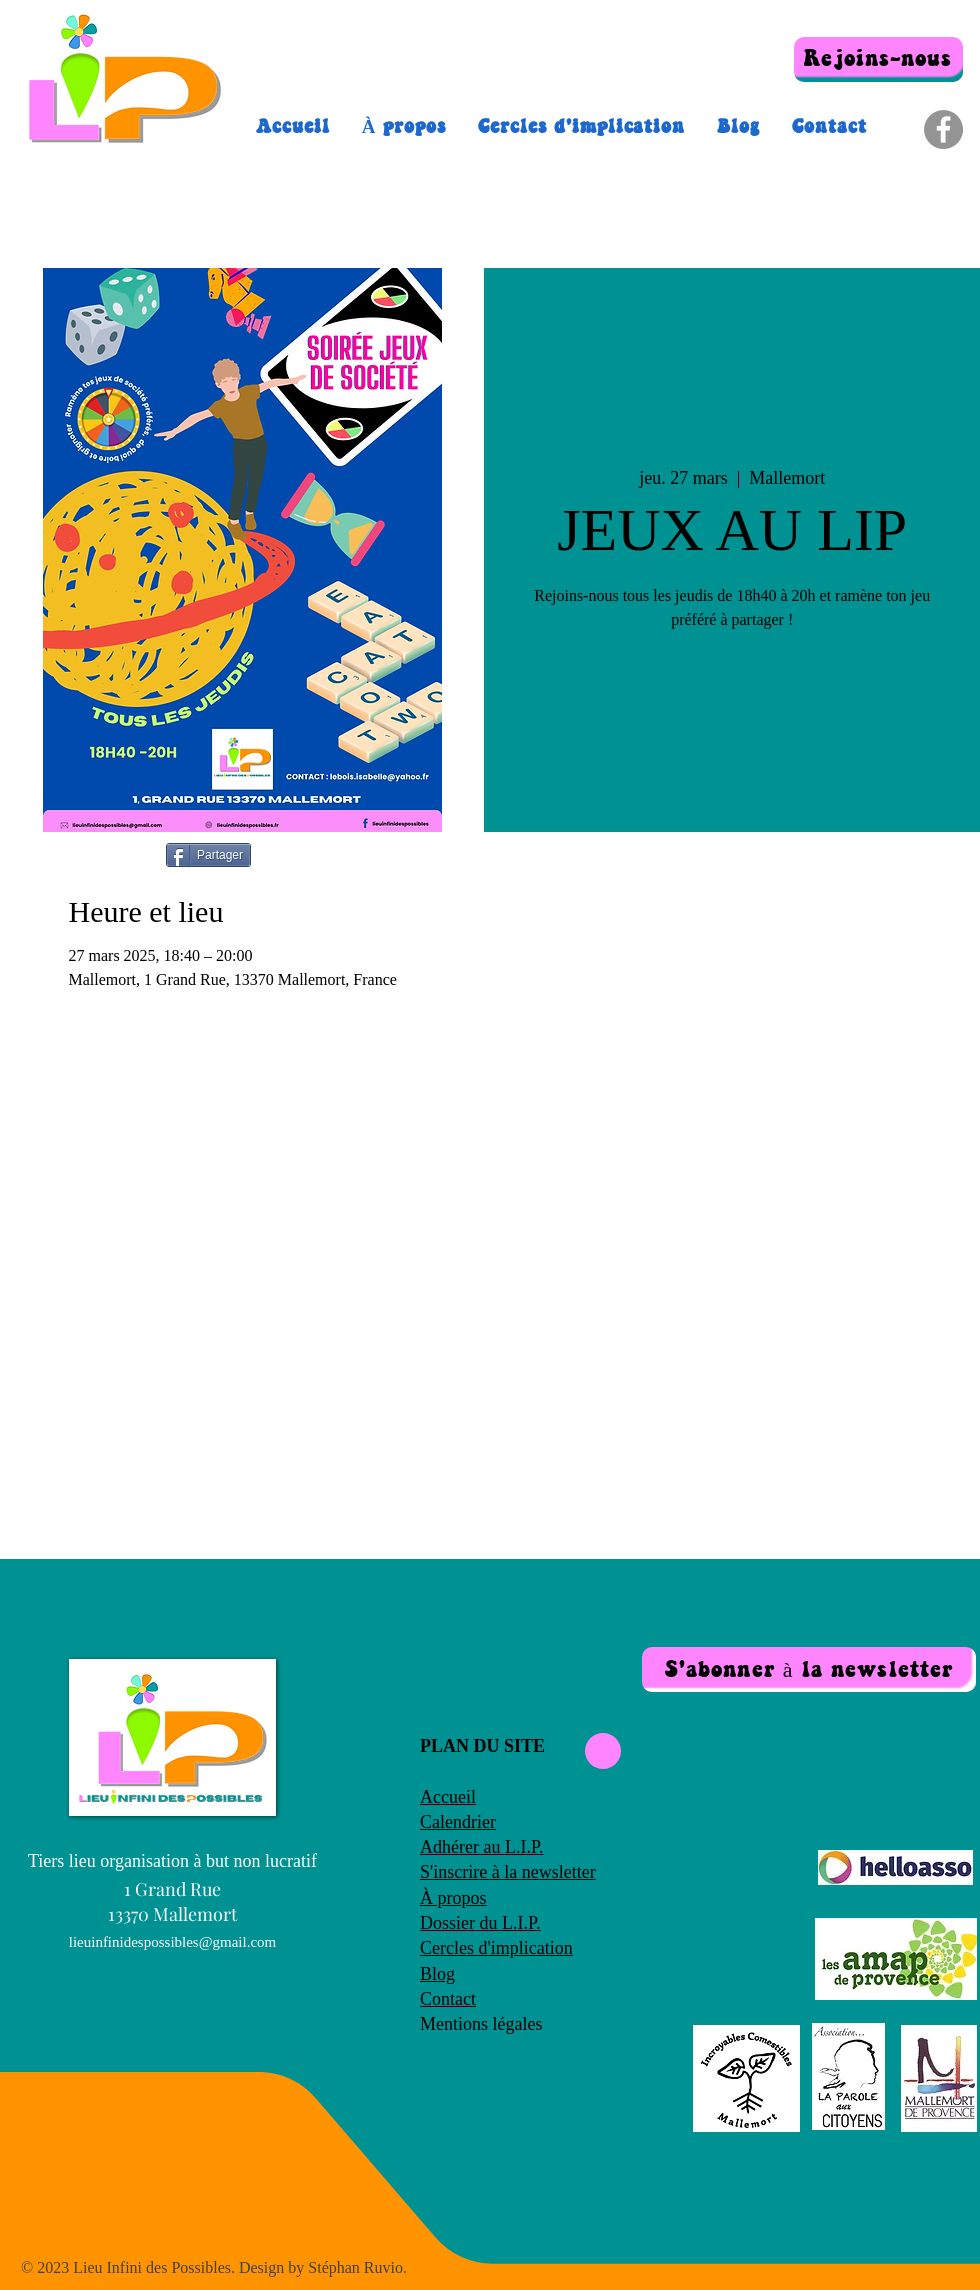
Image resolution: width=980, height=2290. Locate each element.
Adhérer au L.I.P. (481, 1847)
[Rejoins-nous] (878, 59)
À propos (453, 1898)
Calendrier (458, 1822)
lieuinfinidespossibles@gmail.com (173, 1942)
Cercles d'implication (496, 1948)
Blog (437, 1974)
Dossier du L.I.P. (480, 1923)
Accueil (448, 1797)
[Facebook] (943, 129)
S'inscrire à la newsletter (508, 1872)
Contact (448, 1999)
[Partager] (208, 855)
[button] (809, 1669)
